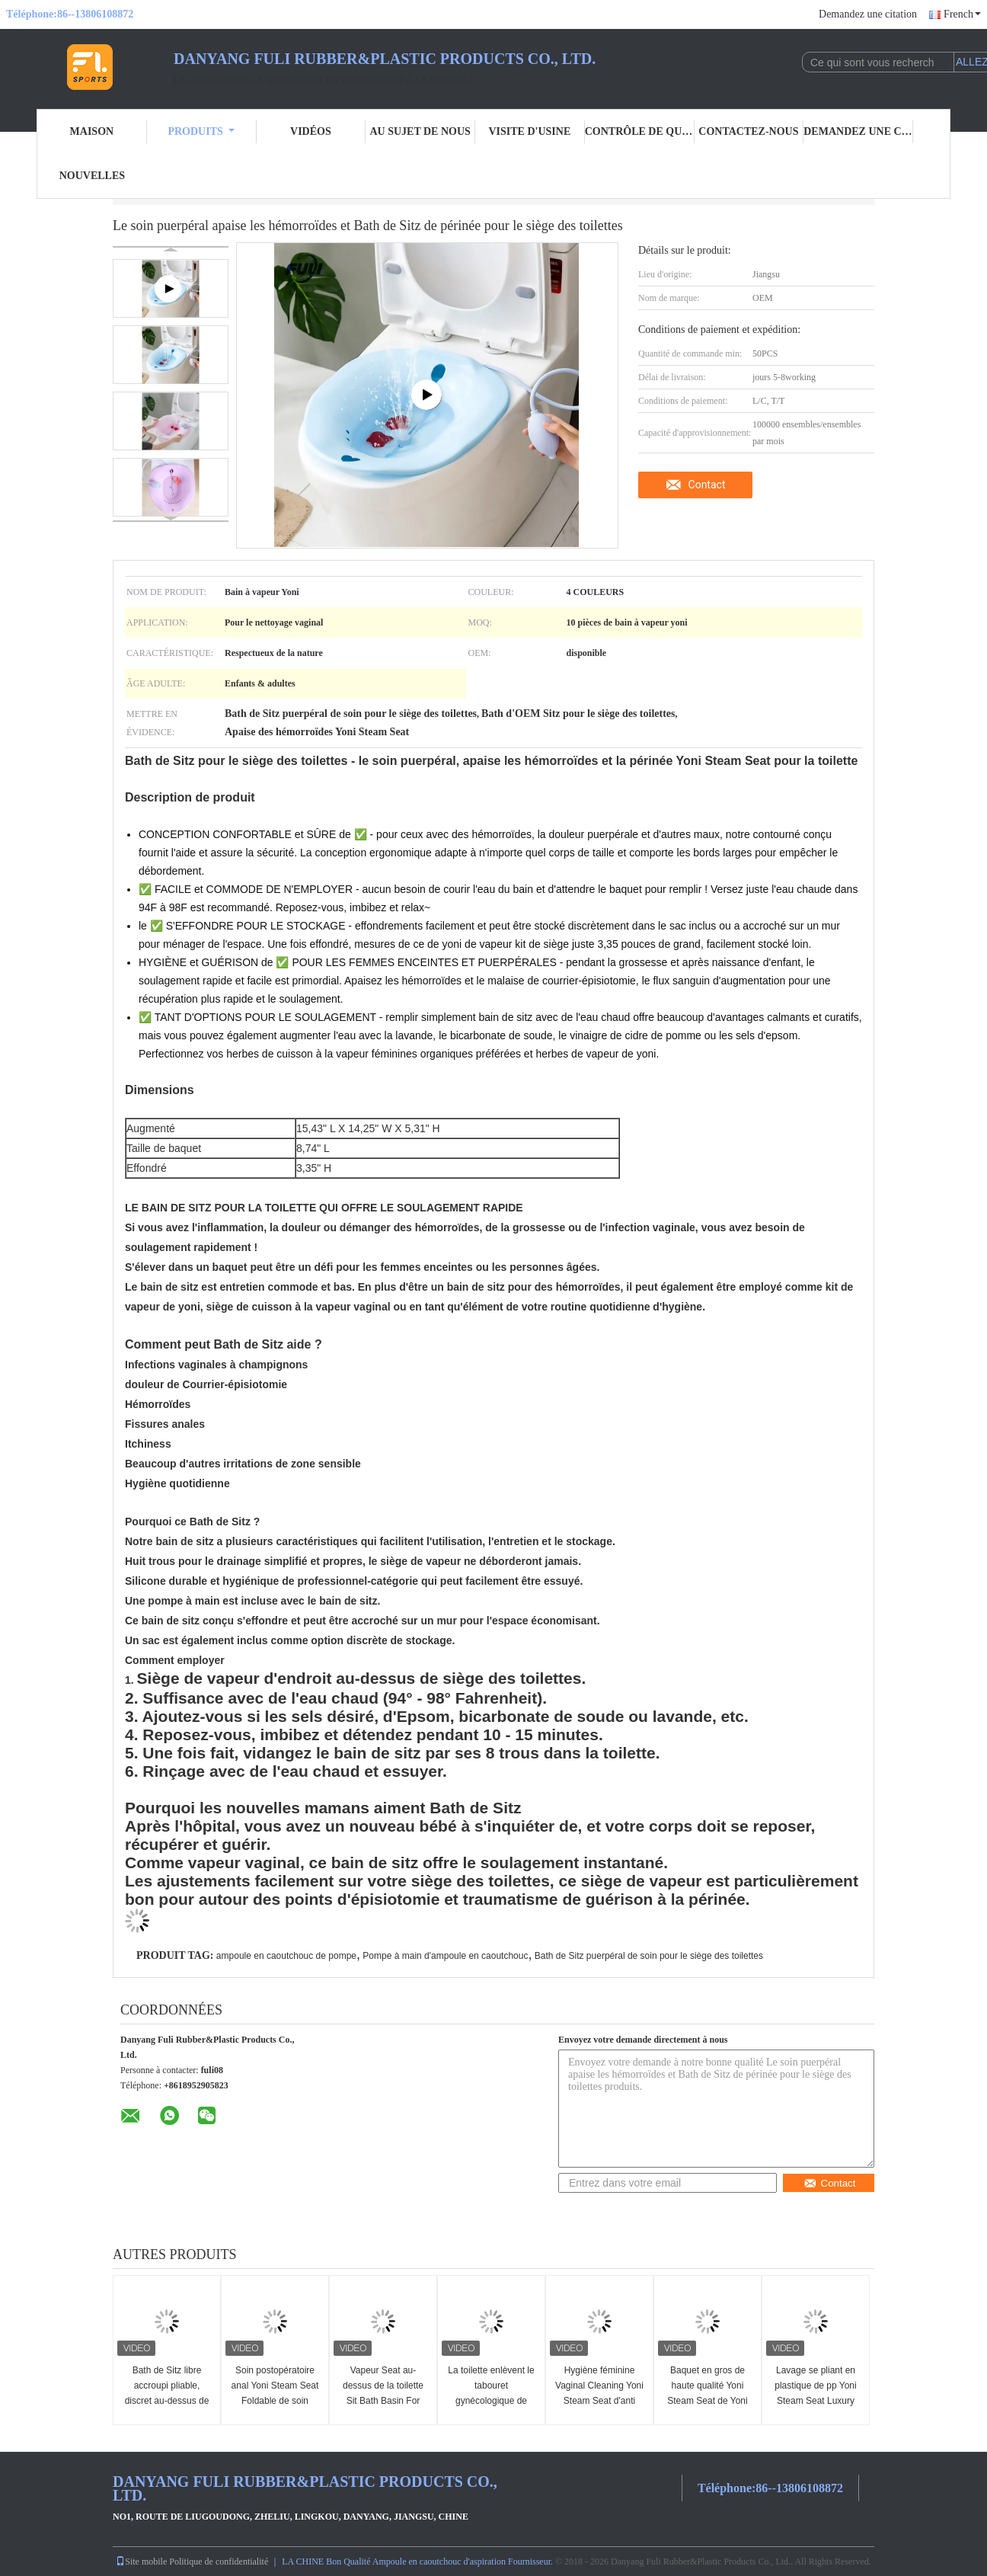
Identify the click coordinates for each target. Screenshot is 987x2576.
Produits (201, 131)
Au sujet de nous (419, 131)
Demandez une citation (868, 14)
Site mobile (141, 2561)
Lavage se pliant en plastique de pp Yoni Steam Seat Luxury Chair (815, 2393)
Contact (707, 484)
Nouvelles (92, 175)
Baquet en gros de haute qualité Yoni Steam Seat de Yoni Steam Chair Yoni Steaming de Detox (707, 2401)
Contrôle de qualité (640, 131)
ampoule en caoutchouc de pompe (286, 1955)
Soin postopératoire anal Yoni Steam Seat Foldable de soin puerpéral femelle (275, 2393)
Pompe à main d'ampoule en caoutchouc (445, 1955)
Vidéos (310, 131)
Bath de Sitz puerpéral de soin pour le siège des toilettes (649, 1955)
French (962, 14)
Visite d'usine (529, 131)
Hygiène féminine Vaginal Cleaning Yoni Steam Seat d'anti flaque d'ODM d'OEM (599, 2393)
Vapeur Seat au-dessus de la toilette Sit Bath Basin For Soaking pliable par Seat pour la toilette (383, 2401)
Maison (92, 131)
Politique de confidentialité (218, 2561)
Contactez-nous (748, 131)
